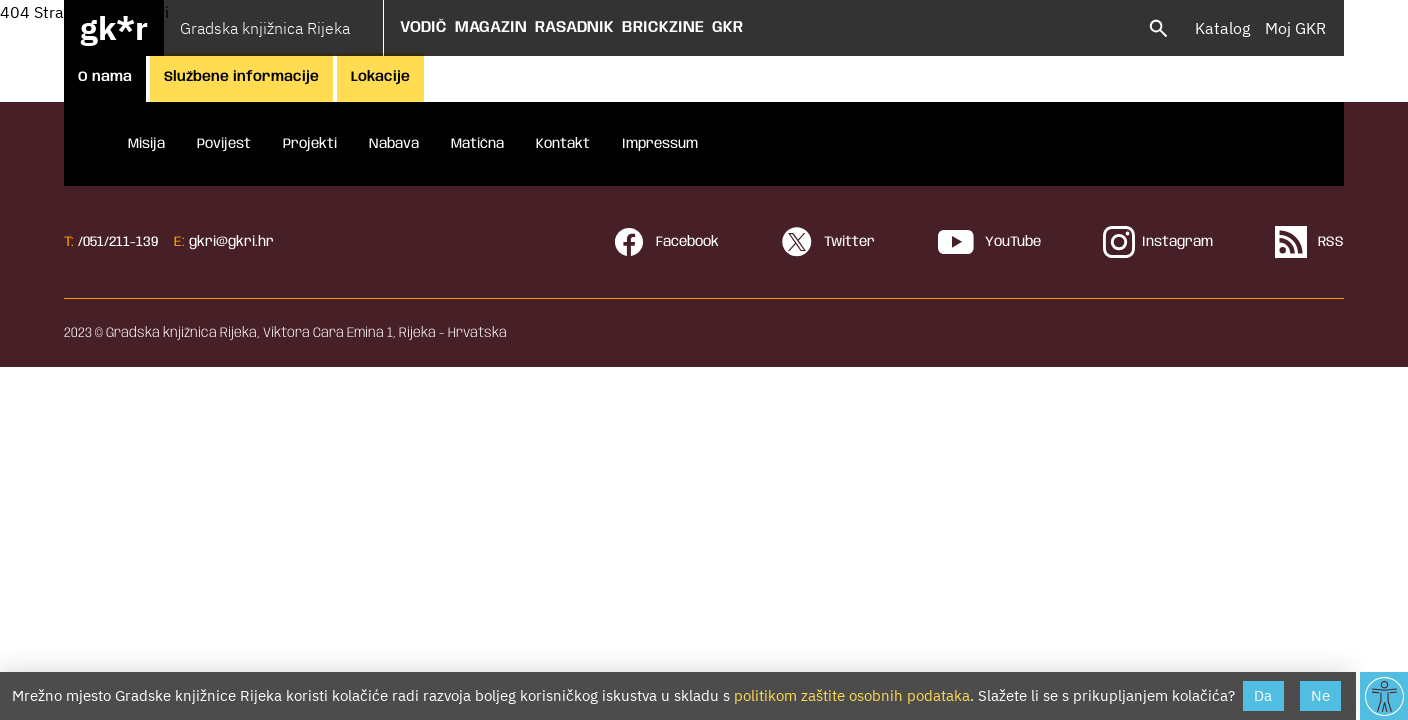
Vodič (423, 27)
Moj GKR (1295, 28)
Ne (1320, 695)
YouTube (989, 242)
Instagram (1158, 242)
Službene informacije (241, 77)
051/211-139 (120, 242)
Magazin (491, 27)
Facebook (666, 242)
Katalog (1222, 28)
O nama (105, 77)
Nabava (394, 144)
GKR (727, 27)
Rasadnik (574, 27)
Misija (146, 144)
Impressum (660, 144)
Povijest (224, 144)
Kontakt (563, 144)
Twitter (828, 242)
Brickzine (663, 27)
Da (1263, 695)
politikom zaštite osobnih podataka (852, 695)
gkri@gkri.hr (231, 242)
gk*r (114, 28)
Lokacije (380, 77)
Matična (477, 144)
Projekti (310, 144)
